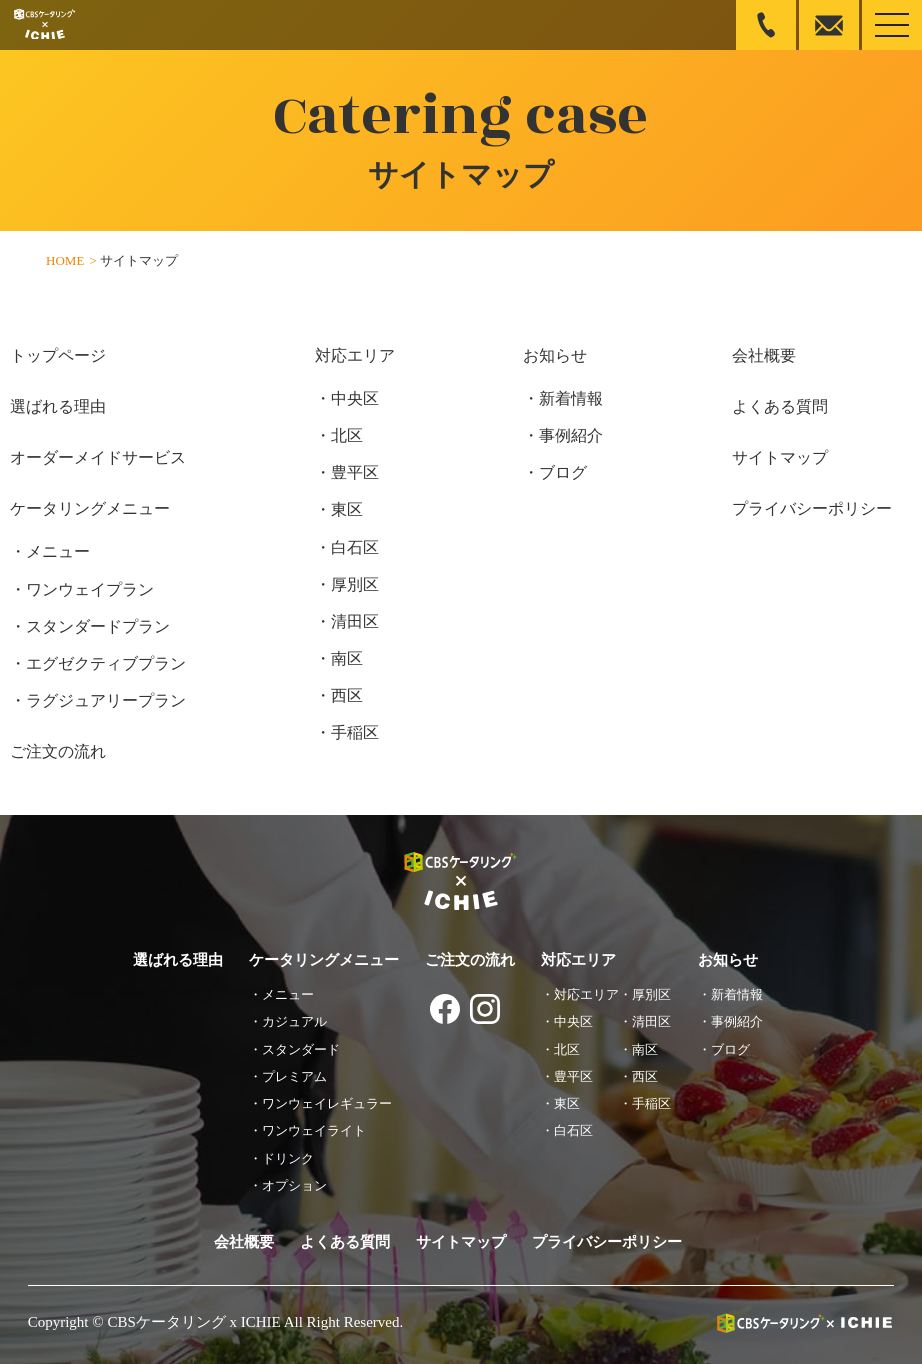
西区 (347, 695)
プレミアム (294, 1076)
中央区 (355, 398)
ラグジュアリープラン (106, 700)
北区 (347, 435)
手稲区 (355, 732)
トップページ (58, 355)
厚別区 (355, 584)
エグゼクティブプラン (106, 663)
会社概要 (764, 355)
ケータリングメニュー (90, 508)
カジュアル (294, 1021)
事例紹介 (571, 435)
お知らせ (555, 355)
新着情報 (571, 398)
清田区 (355, 621)
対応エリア (355, 355)
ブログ (563, 472)
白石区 (355, 547)
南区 (347, 658)
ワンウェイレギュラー (327, 1103)
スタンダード (301, 1049)
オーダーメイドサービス (98, 457)
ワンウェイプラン (90, 589)
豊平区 (355, 472)
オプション (294, 1185)
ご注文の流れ (58, 751)
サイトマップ (780, 457)
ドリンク (288, 1158)
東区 (347, 509)
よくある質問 (780, 406)
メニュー (58, 551)
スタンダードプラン (98, 626)
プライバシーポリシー (812, 508)
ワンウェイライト (314, 1130)
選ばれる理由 (58, 406)
